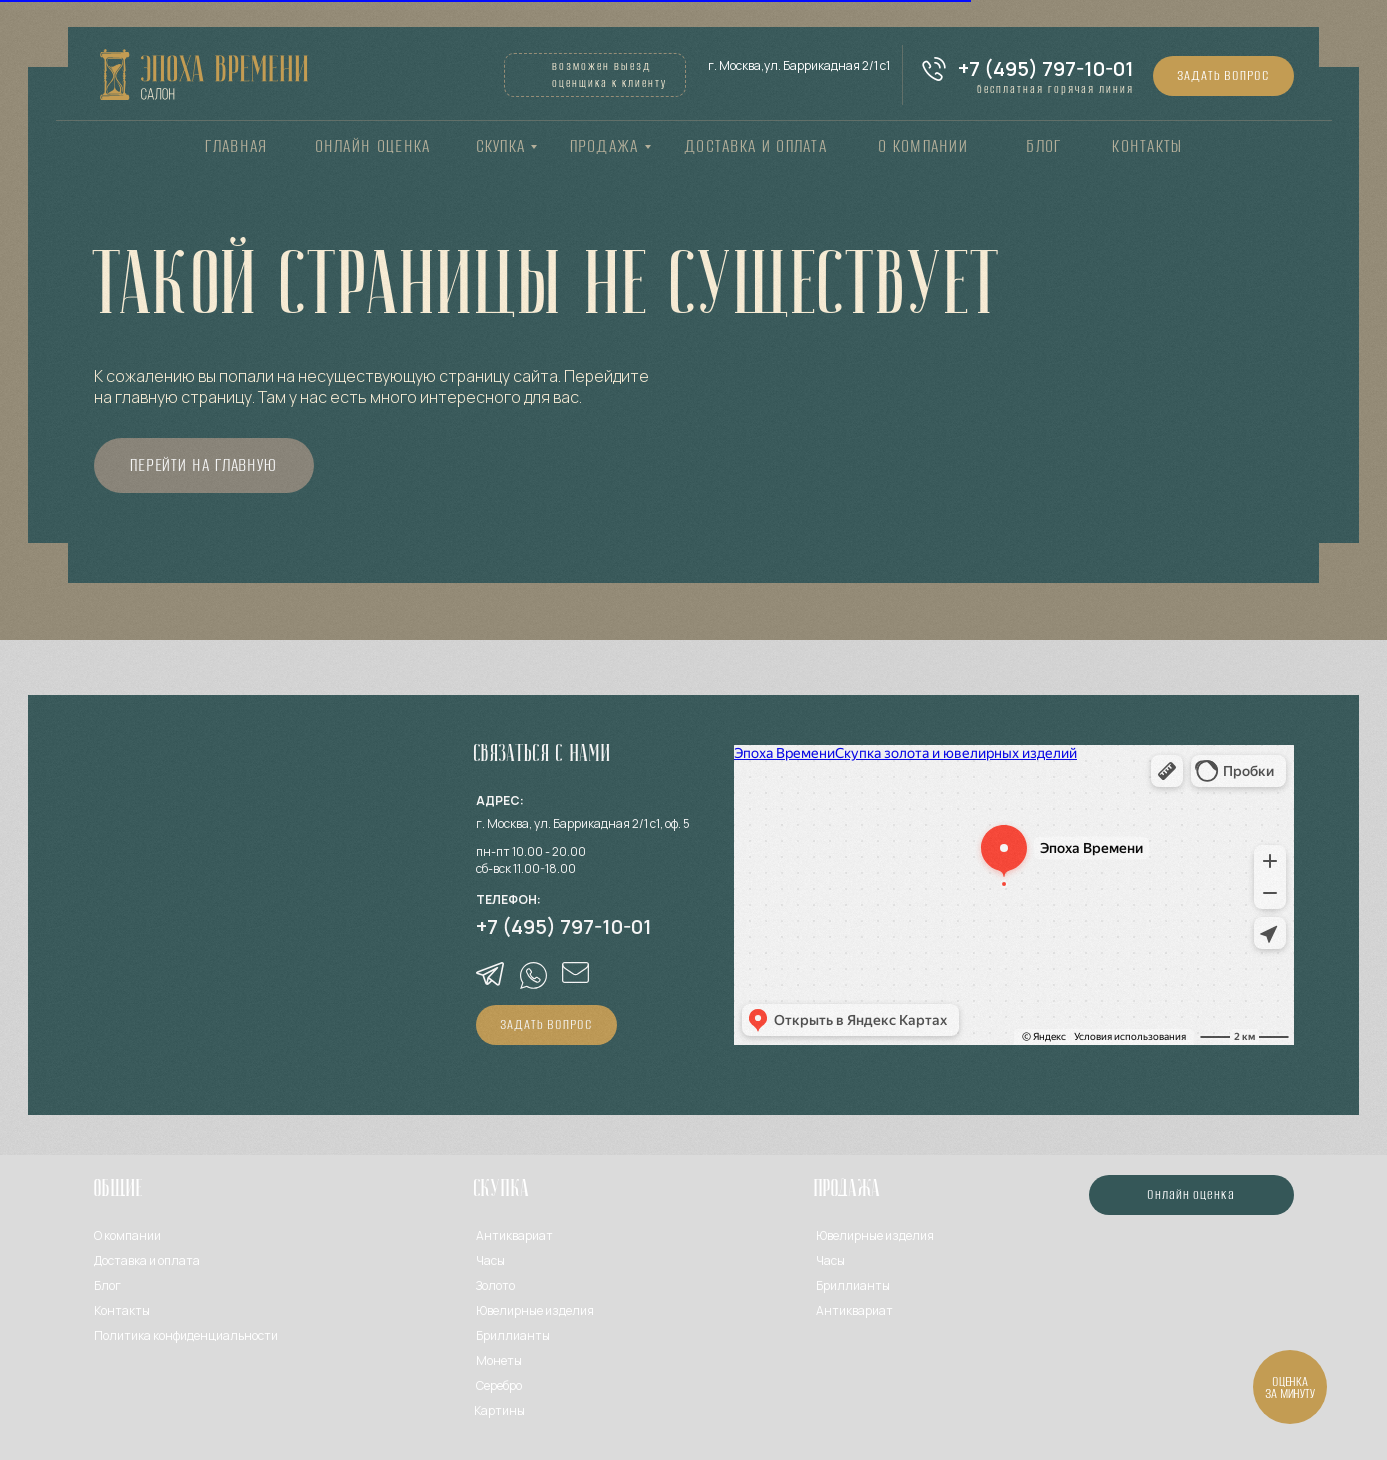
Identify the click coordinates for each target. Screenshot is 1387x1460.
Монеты (499, 1360)
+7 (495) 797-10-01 (1046, 68)
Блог (107, 1285)
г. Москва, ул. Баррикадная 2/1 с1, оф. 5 (583, 823)
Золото (495, 1285)
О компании (127, 1235)
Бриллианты (513, 1335)
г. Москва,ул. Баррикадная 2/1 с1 (799, 65)
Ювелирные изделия (875, 1235)
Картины (499, 1410)
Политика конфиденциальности (186, 1335)
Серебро (499, 1385)
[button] (1223, 76)
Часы (490, 1260)
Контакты (122, 1310)
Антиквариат (514, 1235)
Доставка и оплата (147, 1260)
